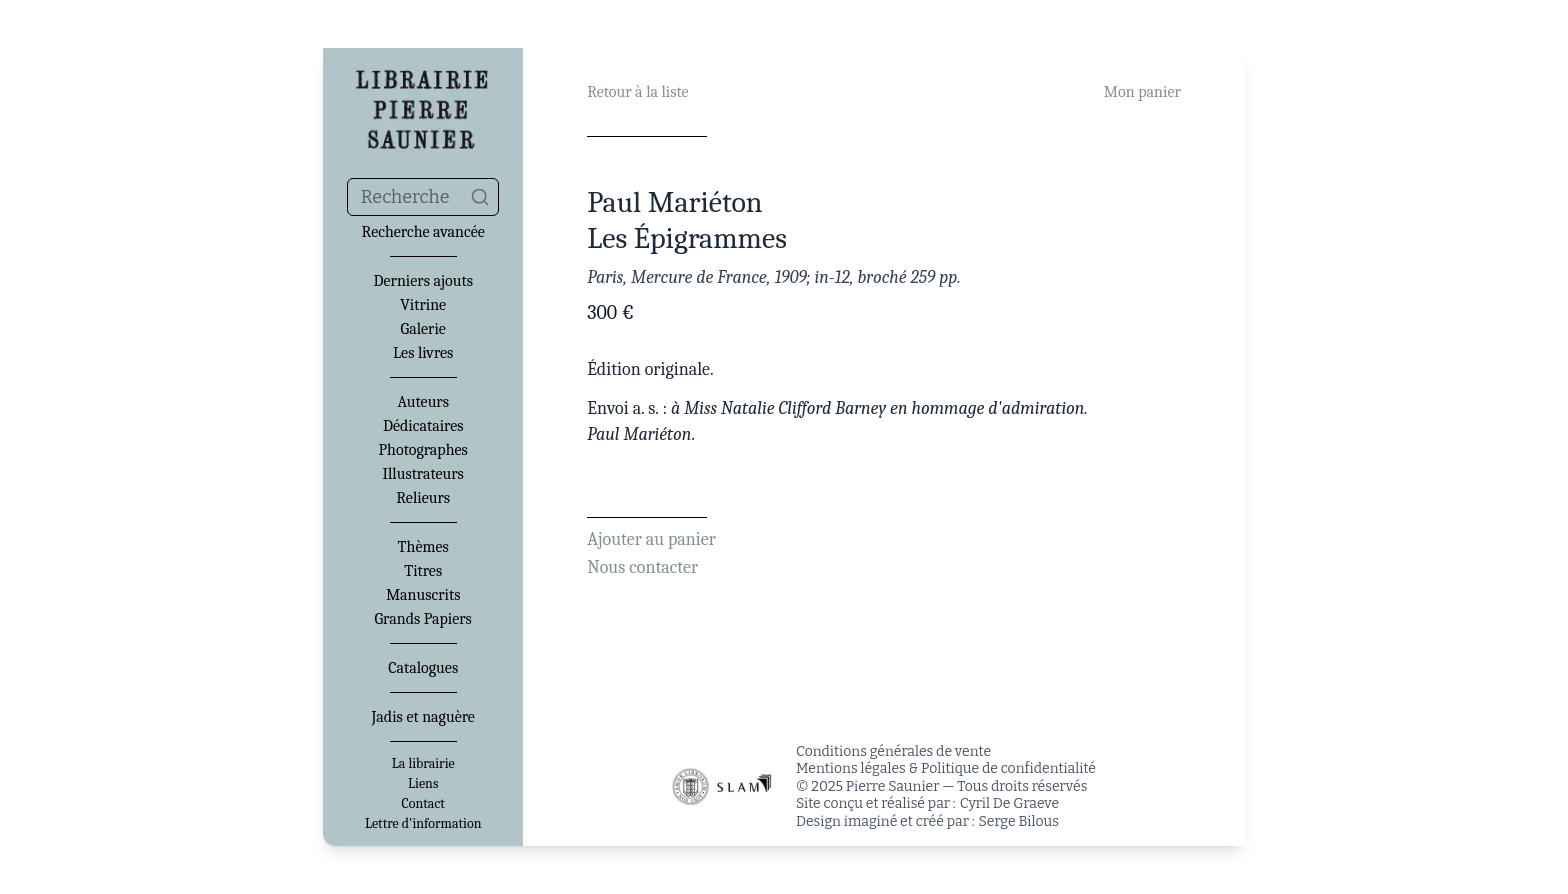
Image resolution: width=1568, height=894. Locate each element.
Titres (423, 571)
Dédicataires (423, 426)
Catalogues (423, 668)
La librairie (423, 764)
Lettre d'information (423, 824)
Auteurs (423, 402)
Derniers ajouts (422, 281)
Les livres (423, 353)
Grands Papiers (423, 619)
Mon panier (1142, 92)
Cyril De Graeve (1009, 803)
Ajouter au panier (651, 539)
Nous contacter (642, 567)
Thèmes (423, 547)
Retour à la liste (637, 92)
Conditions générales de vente (893, 751)
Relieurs (423, 498)
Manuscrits (423, 595)
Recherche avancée (423, 232)
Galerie (423, 329)
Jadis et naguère (422, 717)
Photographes (423, 450)
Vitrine (423, 305)
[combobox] (423, 197)
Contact (423, 804)
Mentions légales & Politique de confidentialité (946, 768)
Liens (423, 784)
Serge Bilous (1019, 821)
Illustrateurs (422, 474)
